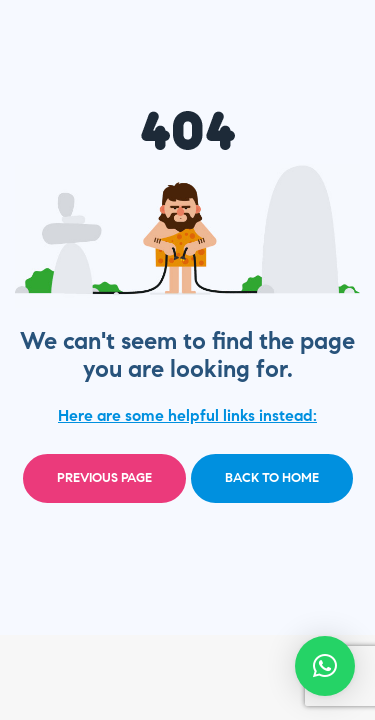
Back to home (272, 478)
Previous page (104, 478)
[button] (325, 666)
